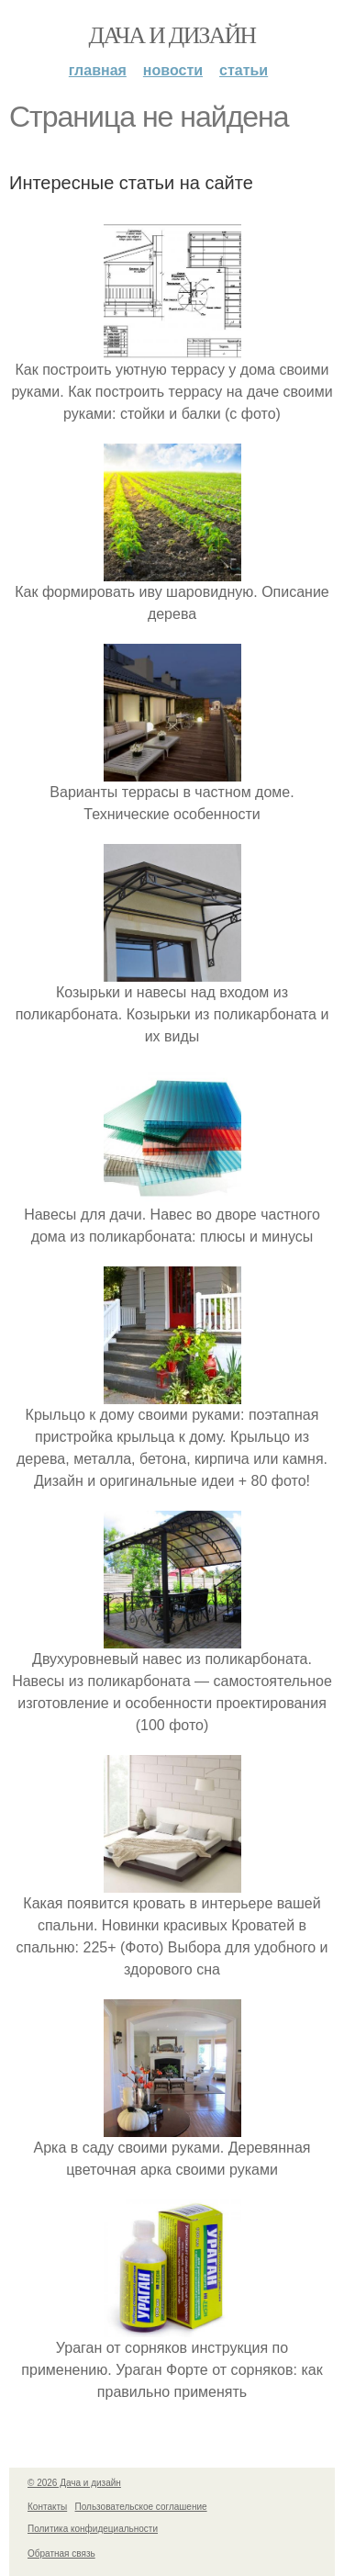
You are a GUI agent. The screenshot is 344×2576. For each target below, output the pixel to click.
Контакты (47, 2507)
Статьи (243, 70)
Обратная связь (61, 2553)
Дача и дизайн (172, 35)
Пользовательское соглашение (141, 2507)
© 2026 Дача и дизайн (74, 2483)
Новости (173, 70)
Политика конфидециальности (93, 2529)
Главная (98, 70)
